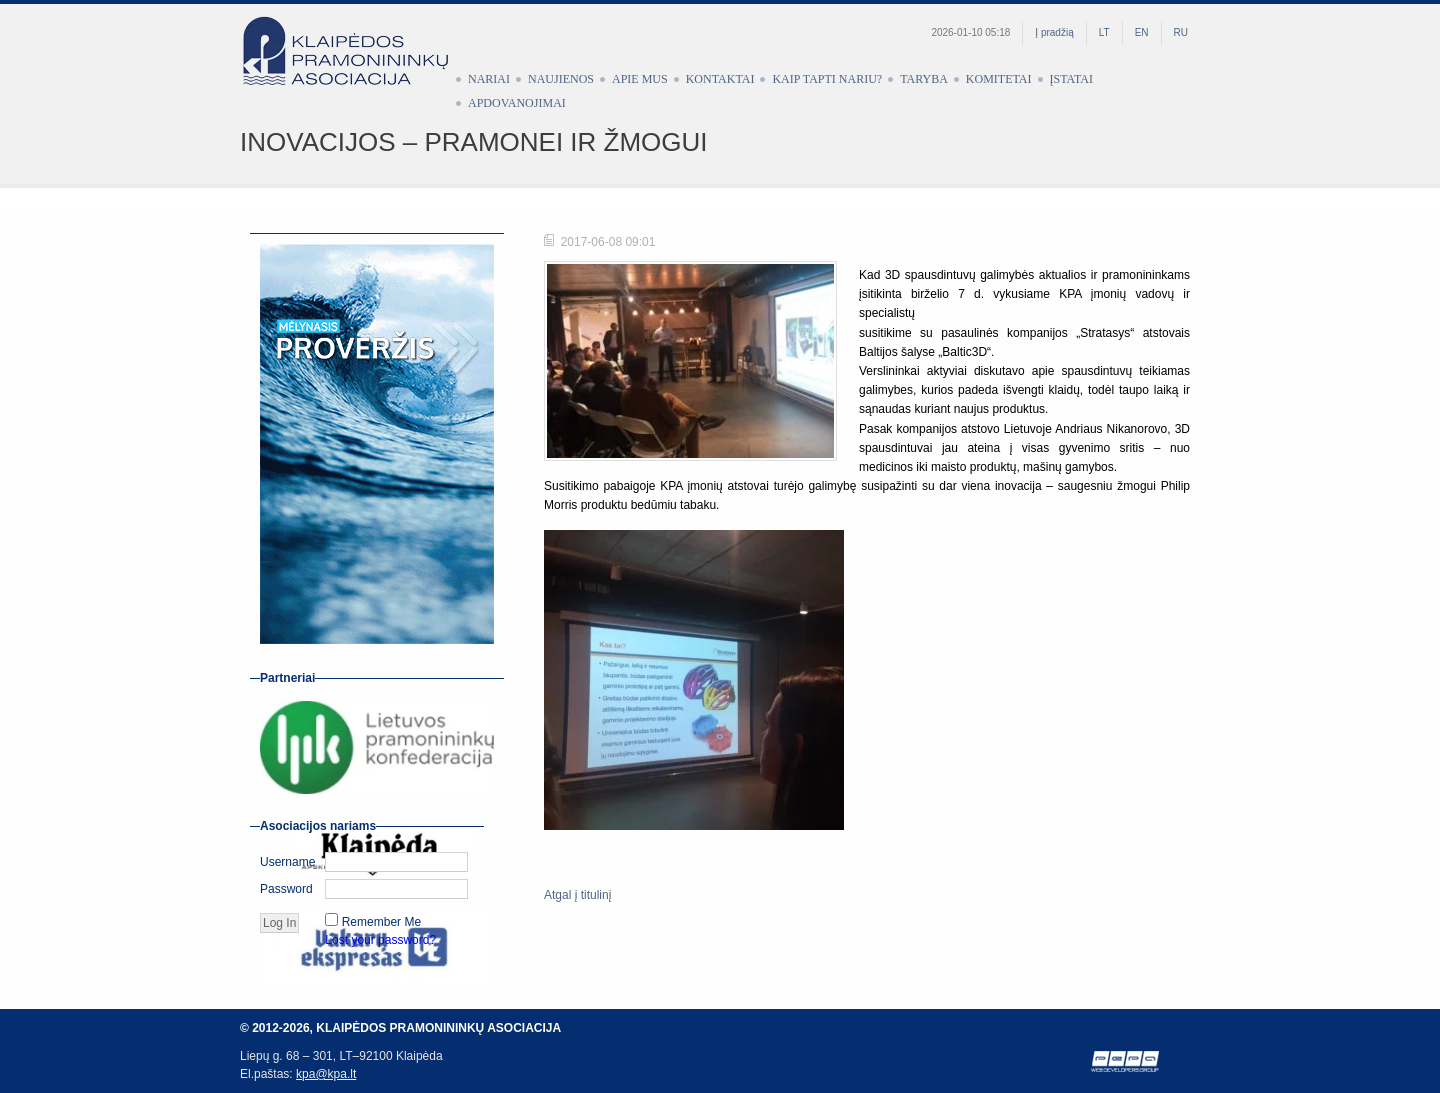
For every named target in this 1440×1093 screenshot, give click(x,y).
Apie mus (640, 79)
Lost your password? (380, 940)
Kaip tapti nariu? (827, 79)
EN (1142, 32)
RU (1181, 32)
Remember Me (381, 922)
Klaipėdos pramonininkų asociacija (355, 67)
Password (286, 889)
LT (1104, 32)
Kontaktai (720, 79)
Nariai (489, 79)
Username (287, 862)
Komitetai (999, 79)
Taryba (924, 79)
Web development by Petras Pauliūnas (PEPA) (1126, 1061)
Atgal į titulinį (577, 895)
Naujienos (561, 79)
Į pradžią (1054, 32)
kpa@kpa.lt (326, 1074)
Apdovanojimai (517, 103)
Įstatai (1071, 79)
